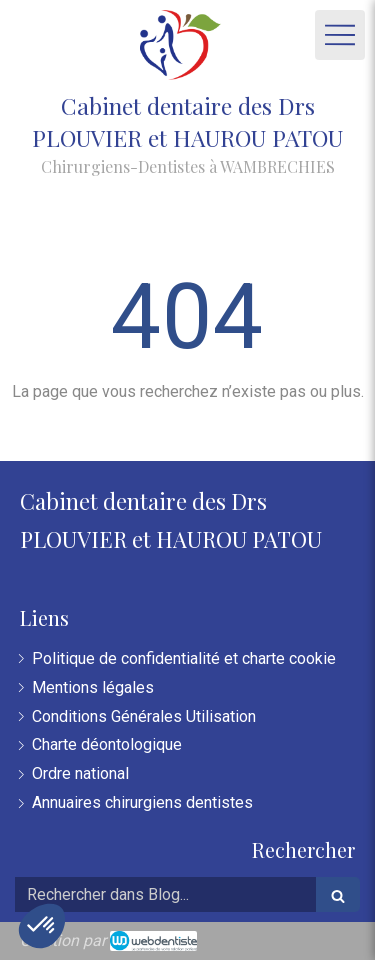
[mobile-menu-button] (340, 35)
